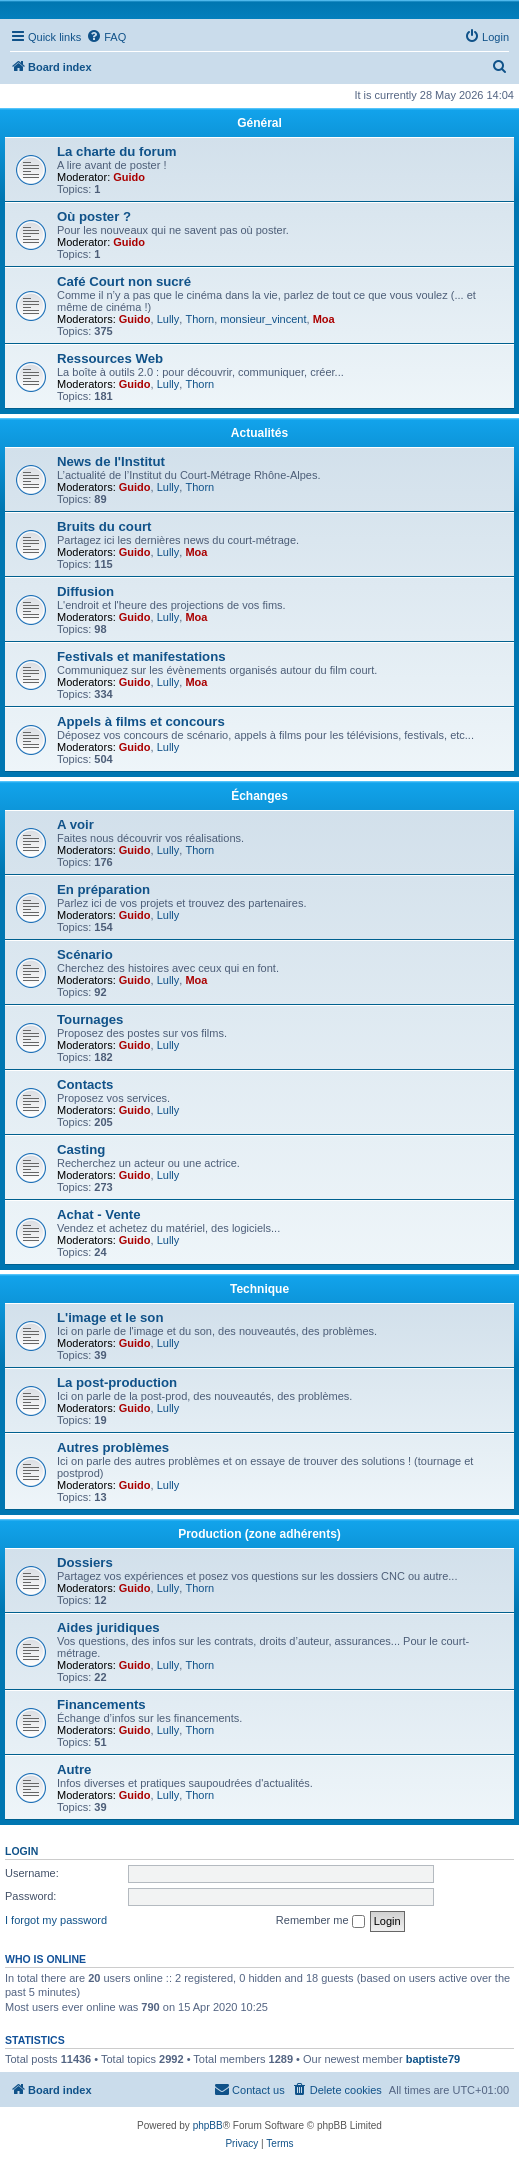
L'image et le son (110, 1317)
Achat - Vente (99, 1214)
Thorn (199, 319)
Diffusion (85, 591)
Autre (74, 1769)
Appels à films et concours (141, 721)
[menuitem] (106, 37)
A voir (75, 824)
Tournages (90, 1019)
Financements (101, 1704)
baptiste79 (433, 2059)
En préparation (103, 889)
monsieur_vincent (263, 319)
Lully (168, 319)
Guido (129, 177)
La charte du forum (116, 151)
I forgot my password (56, 1920)
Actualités (259, 433)
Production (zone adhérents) (259, 1534)
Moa (324, 319)
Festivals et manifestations (141, 656)
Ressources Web (110, 358)
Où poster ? (94, 216)
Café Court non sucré (124, 281)
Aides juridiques (108, 1627)
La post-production (117, 1382)
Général (259, 123)
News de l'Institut (111, 461)
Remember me (320, 1921)
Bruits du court (104, 526)
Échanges (259, 796)
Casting (81, 1149)
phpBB (208, 2125)
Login (21, 1851)
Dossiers (85, 1562)
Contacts (85, 1084)
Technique (259, 1289)
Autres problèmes (113, 1447)
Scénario (85, 954)
